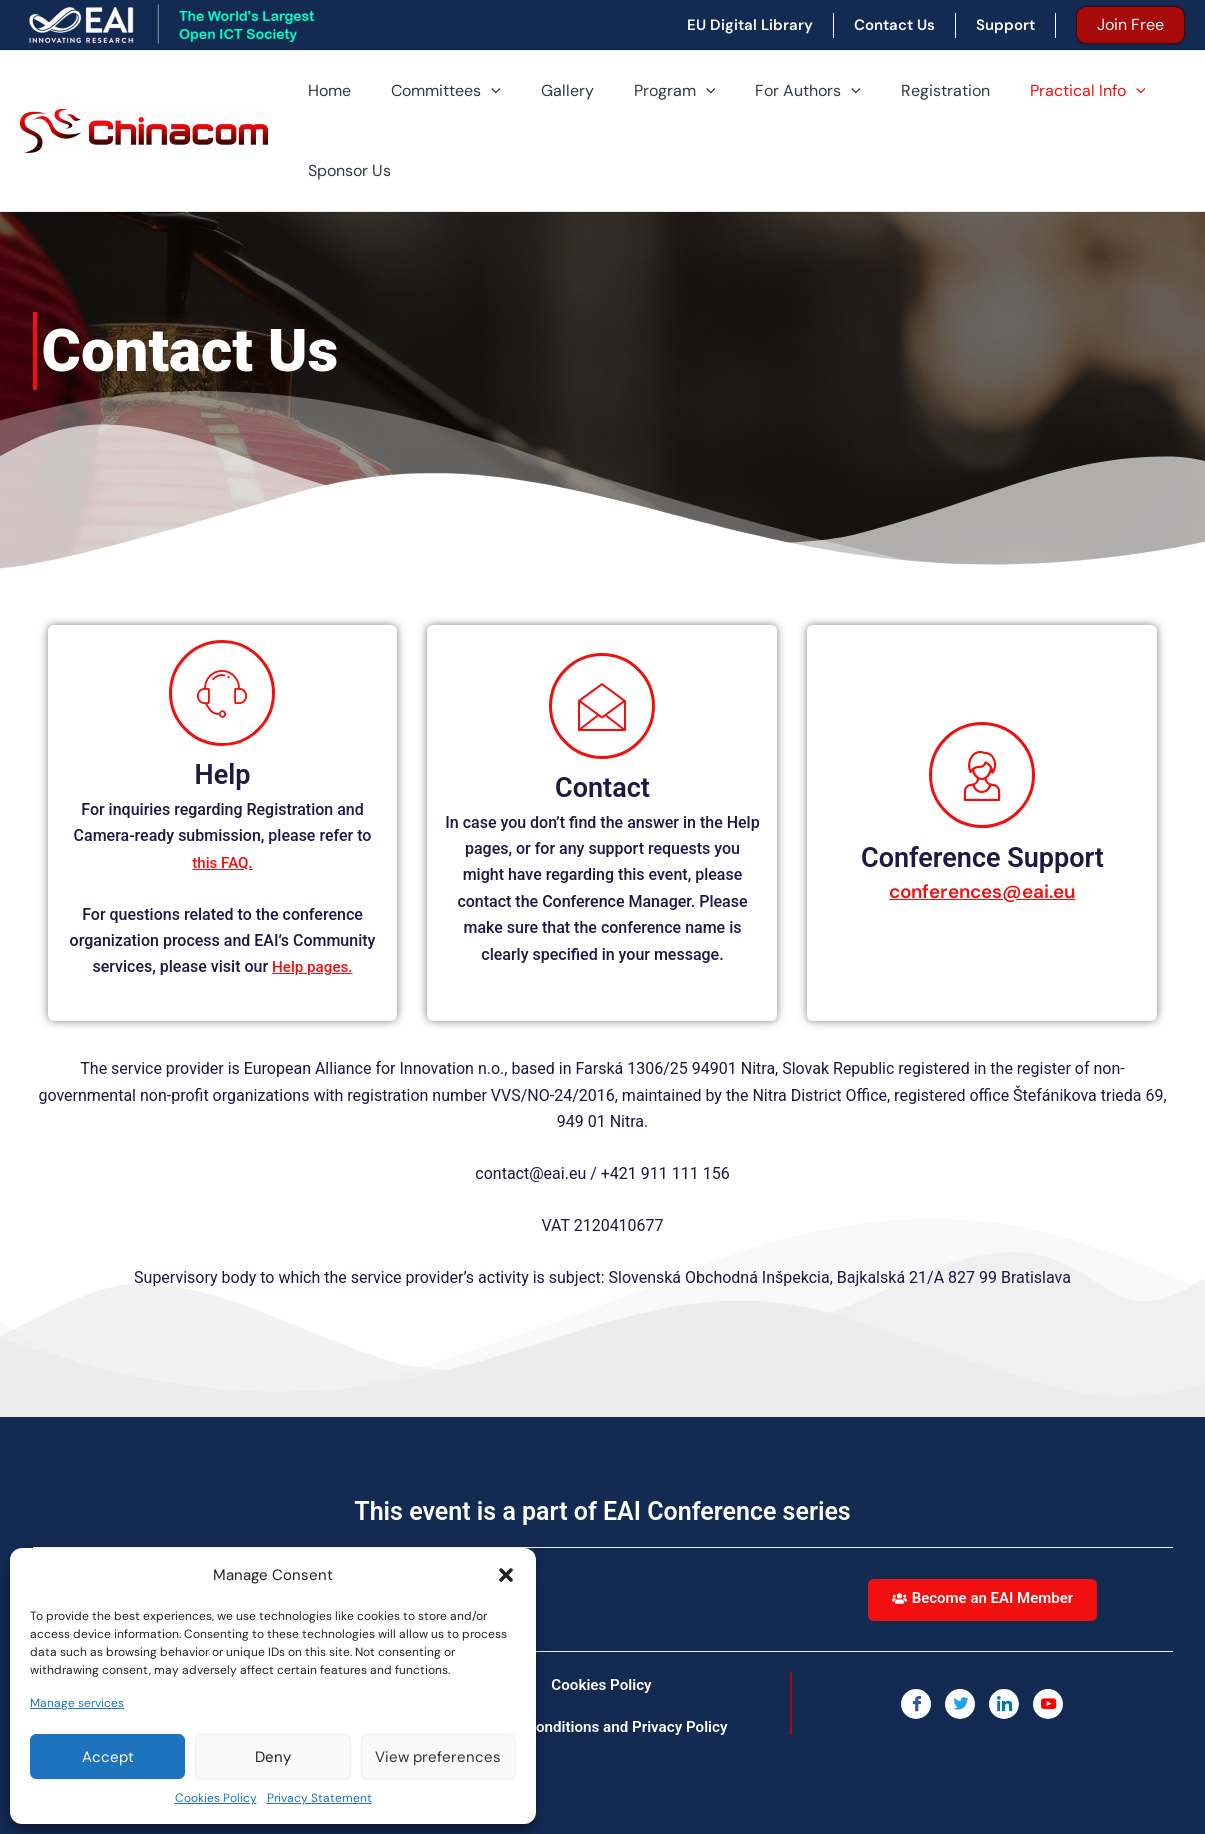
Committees (434, 91)
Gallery (547, 90)
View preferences (438, 1757)
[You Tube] (1048, 1703)
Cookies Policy (216, 1798)
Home (325, 90)
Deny (273, 1757)
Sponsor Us (345, 170)
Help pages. (312, 966)
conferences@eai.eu (982, 891)
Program (647, 91)
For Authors (772, 91)
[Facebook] (916, 1703)
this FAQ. (223, 862)
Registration (901, 90)
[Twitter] (960, 1703)
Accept (108, 1757)
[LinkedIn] (1004, 1703)
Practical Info (1036, 91)
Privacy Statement (319, 1798)
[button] (506, 1575)
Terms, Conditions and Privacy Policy (602, 1725)
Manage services (77, 1703)
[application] (479, 91)
